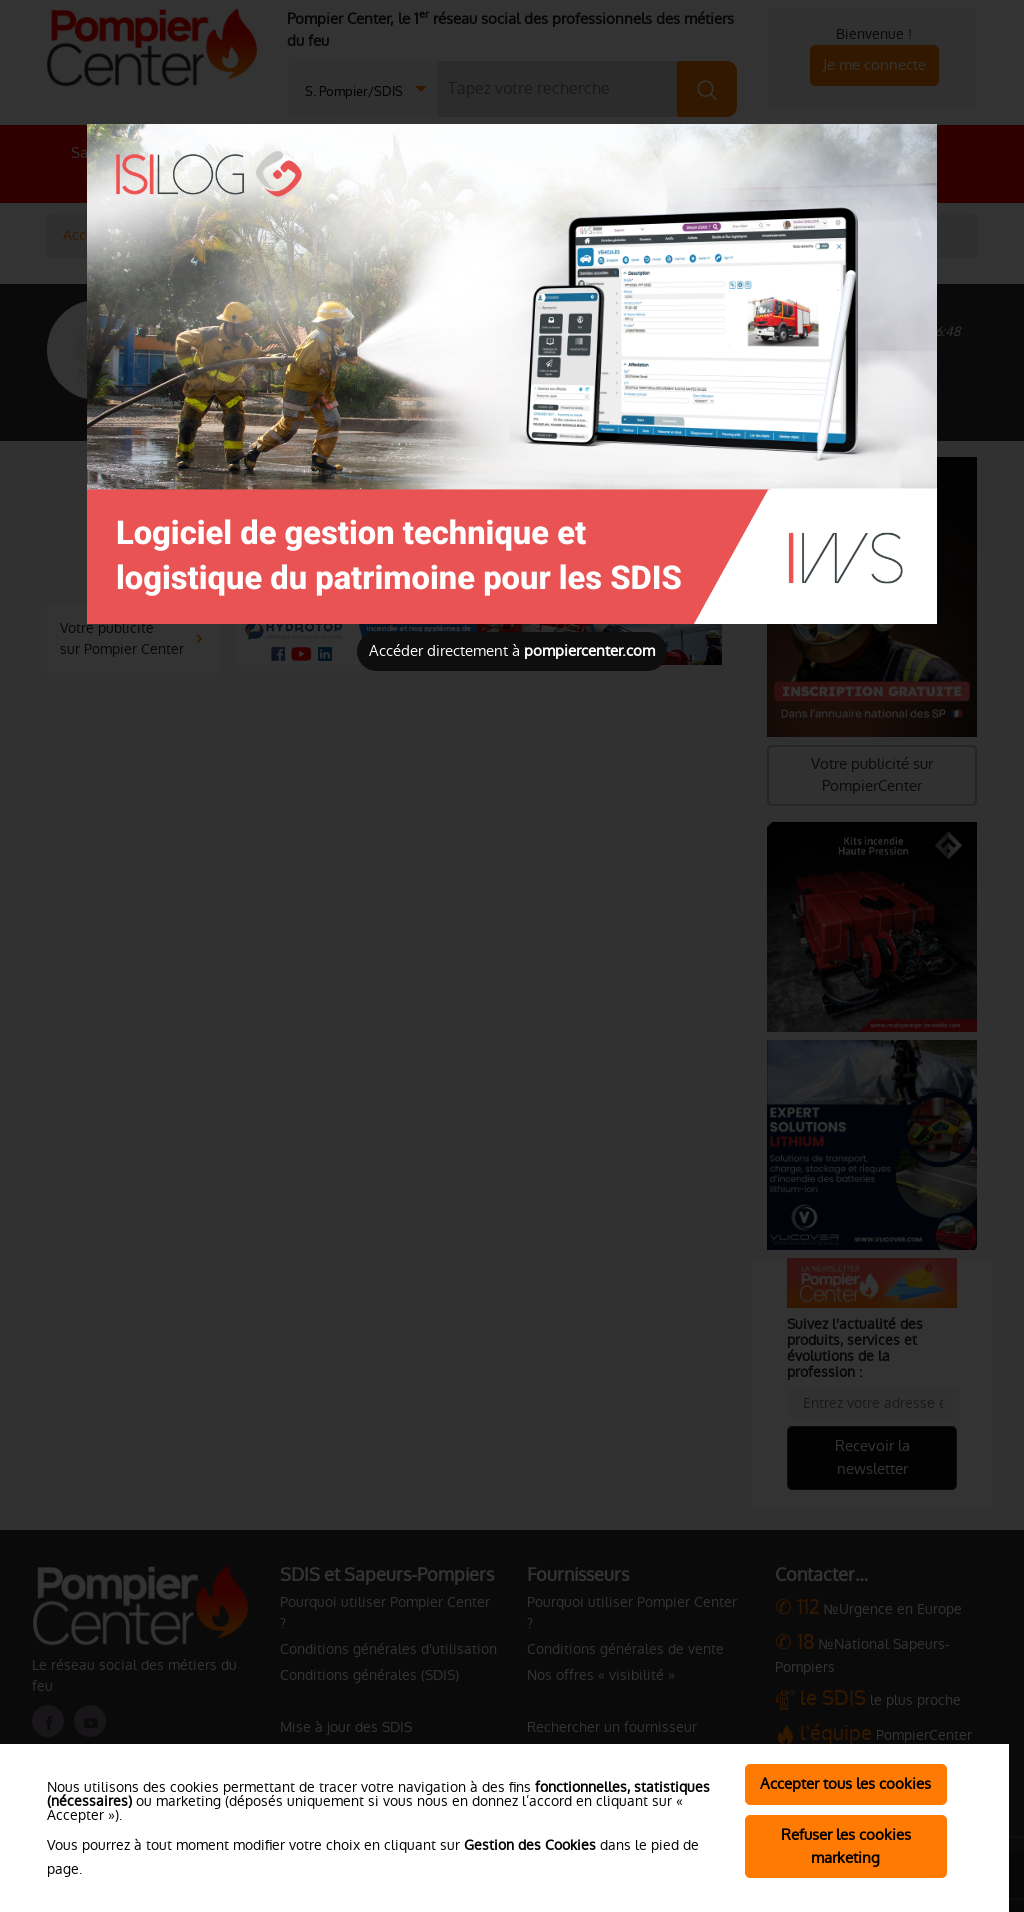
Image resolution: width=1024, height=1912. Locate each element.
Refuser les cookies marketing (846, 1846)
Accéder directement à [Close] (512, 650)
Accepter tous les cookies (845, 1783)
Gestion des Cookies (530, 1845)
